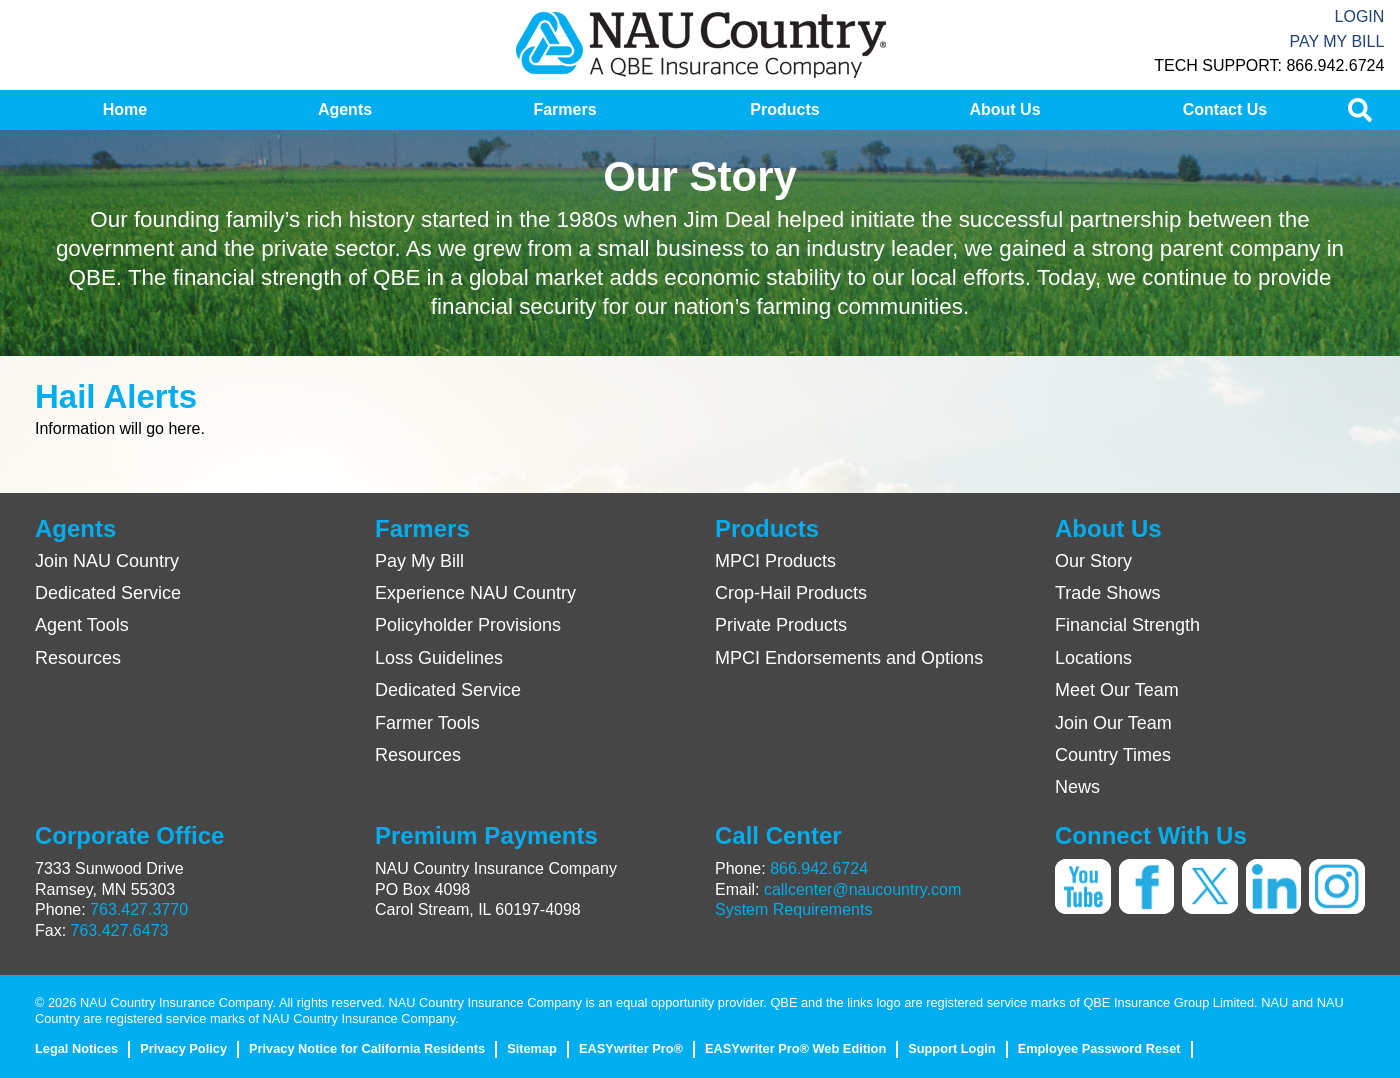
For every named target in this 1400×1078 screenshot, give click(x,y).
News (1077, 787)
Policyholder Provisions (468, 625)
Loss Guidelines (439, 658)
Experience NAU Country (475, 593)
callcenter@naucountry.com (862, 889)
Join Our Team (1113, 723)
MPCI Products (775, 561)
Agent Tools (82, 625)
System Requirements (793, 909)
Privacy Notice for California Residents (367, 1048)
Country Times (1113, 755)
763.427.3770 (139, 909)
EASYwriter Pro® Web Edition (795, 1048)
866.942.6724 (819, 868)
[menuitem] (125, 110)
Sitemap (532, 1048)
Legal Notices (76, 1048)
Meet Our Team (1117, 690)
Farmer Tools (427, 723)
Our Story (1093, 561)
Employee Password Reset (1099, 1048)
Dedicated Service (108, 593)
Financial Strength (1127, 625)
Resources (78, 658)
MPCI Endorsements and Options (849, 658)
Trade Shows (1107, 593)
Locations (1093, 658)
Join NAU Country (107, 561)
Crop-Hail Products (791, 593)
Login (1360, 16)
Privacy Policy (183, 1048)
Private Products (781, 625)
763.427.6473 (120, 930)
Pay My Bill (1336, 41)
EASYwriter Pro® (631, 1048)
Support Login (951, 1048)
